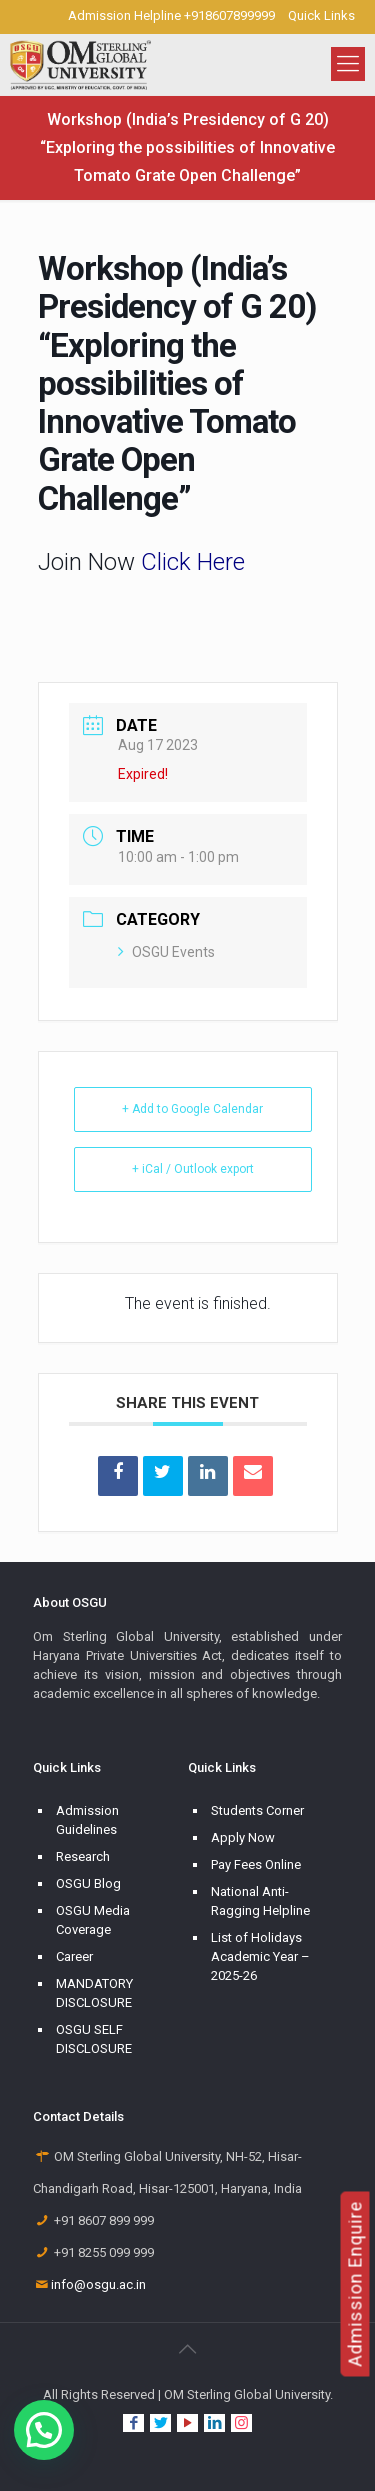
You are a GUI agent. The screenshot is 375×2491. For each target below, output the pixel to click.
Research (83, 1856)
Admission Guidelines (87, 1820)
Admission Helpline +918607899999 (171, 15)
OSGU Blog (88, 1883)
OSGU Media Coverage (93, 1920)
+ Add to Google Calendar (192, 1109)
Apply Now (243, 1837)
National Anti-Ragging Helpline (260, 1901)
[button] (44, 2430)
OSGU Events (166, 952)
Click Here (193, 562)
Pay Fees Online (256, 1864)
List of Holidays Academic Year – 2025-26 (260, 1956)
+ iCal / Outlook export (193, 1169)
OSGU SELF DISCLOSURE (94, 2039)
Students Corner (257, 1810)
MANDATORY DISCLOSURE (94, 1993)
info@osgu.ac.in (98, 2284)
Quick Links (321, 15)
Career (74, 1956)
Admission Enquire (355, 2284)
